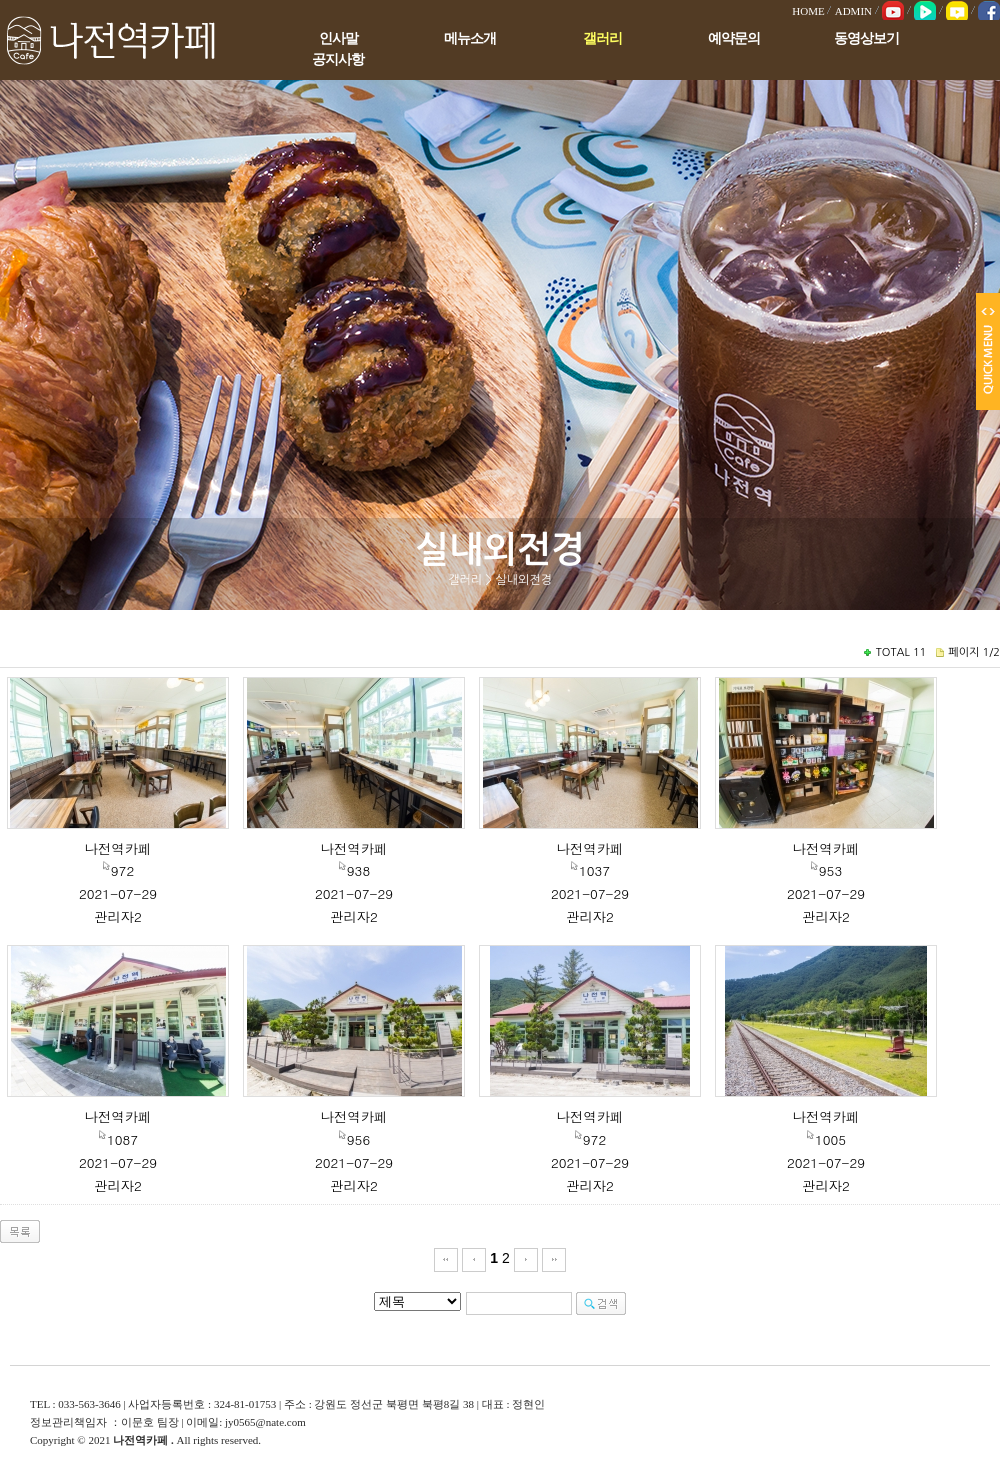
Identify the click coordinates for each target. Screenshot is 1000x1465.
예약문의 (734, 38)
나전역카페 (118, 848)
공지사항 (338, 59)
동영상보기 (866, 38)
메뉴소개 (470, 38)
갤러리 (602, 38)
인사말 (338, 38)
